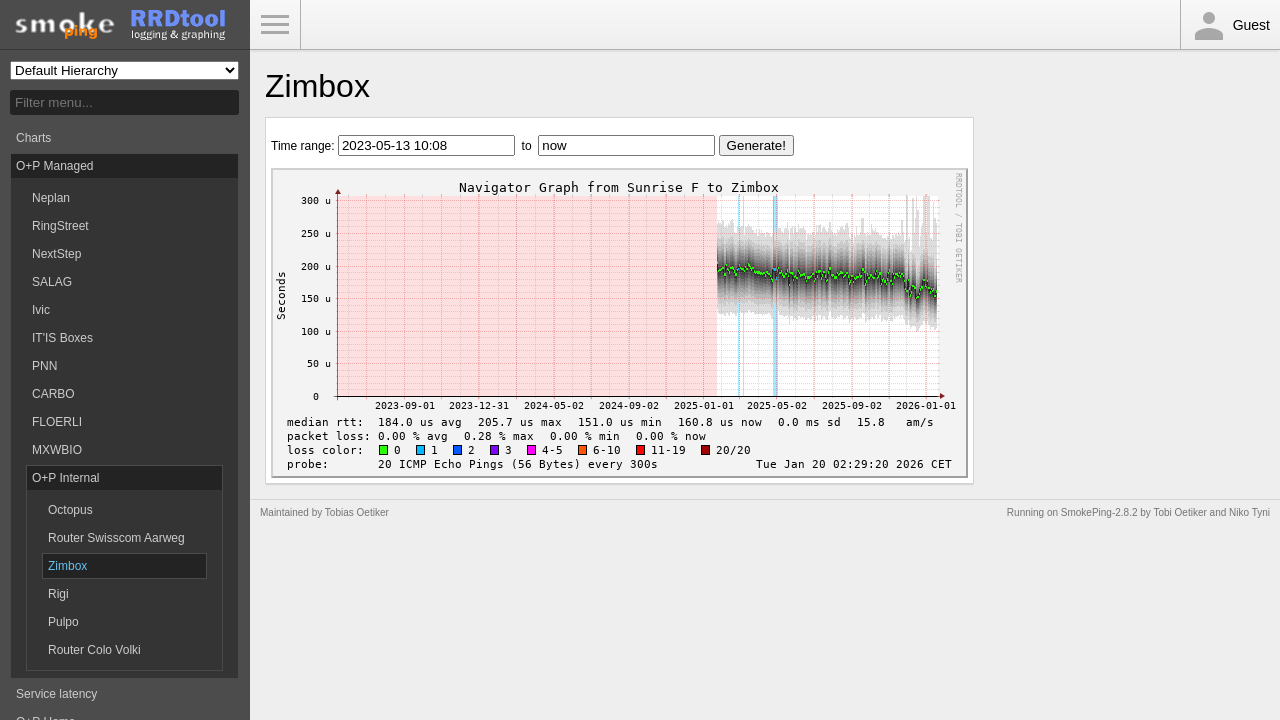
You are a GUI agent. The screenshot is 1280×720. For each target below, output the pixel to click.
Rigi (58, 594)
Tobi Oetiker (1179, 512)
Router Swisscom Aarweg (116, 538)
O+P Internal (66, 478)
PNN (44, 366)
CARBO (53, 394)
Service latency (56, 694)
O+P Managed (55, 166)
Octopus (70, 510)
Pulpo (63, 622)
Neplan (51, 198)
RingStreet (60, 226)
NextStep (56, 254)
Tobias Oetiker (357, 512)
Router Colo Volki (94, 650)
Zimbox (67, 566)
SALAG (52, 282)
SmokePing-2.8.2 (1099, 512)
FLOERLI (57, 422)
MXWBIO (57, 450)
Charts (33, 138)
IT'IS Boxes (62, 338)
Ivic (41, 310)
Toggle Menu (275, 25)
